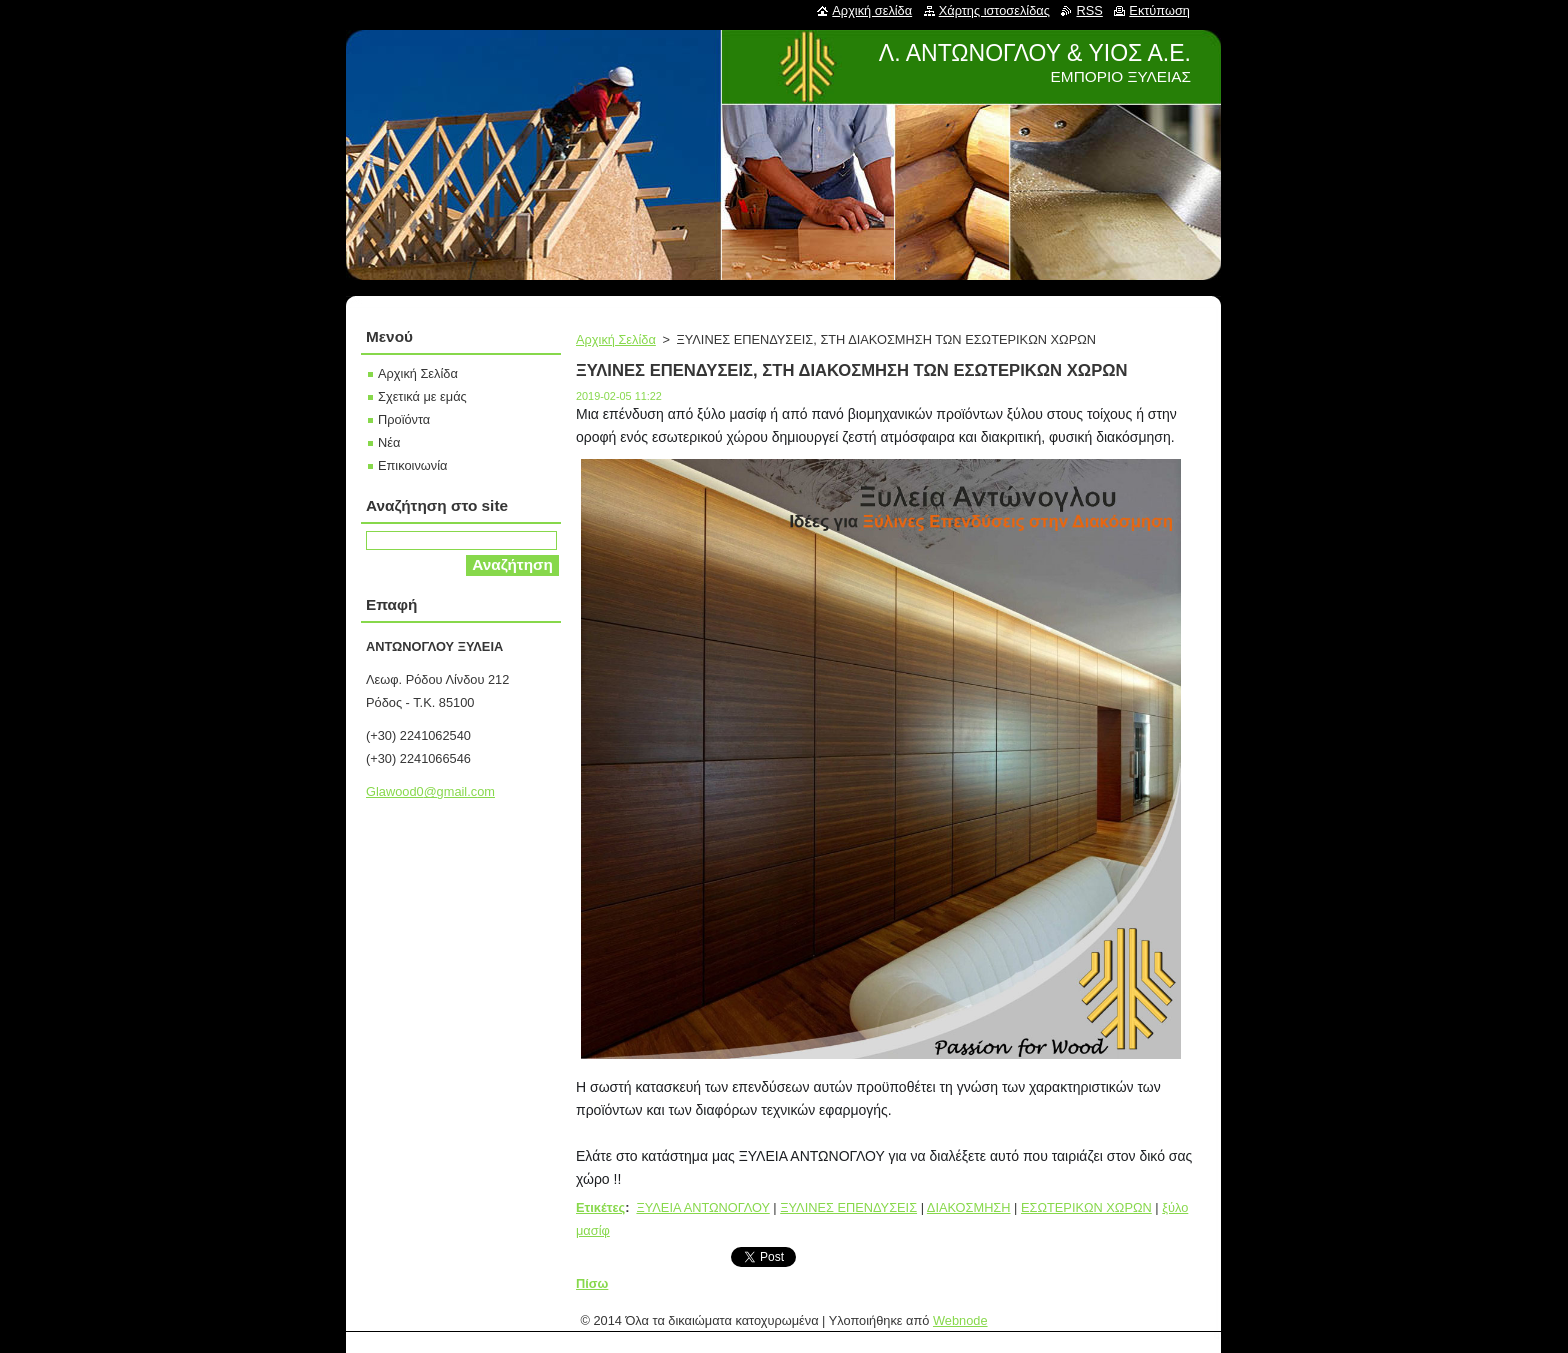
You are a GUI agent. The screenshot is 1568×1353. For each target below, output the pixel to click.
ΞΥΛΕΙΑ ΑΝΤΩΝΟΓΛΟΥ (702, 1207)
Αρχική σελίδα (872, 10)
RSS (1089, 10)
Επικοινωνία (412, 465)
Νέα (389, 442)
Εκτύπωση (1159, 10)
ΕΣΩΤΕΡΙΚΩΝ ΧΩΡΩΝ (1086, 1207)
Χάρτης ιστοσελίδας (994, 10)
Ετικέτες (600, 1207)
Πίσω (592, 1283)
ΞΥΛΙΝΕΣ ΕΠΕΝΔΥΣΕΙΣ (848, 1207)
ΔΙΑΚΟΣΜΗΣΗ (969, 1207)
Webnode (960, 1320)
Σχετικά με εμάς (422, 396)
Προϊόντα (404, 419)
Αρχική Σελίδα (616, 339)
